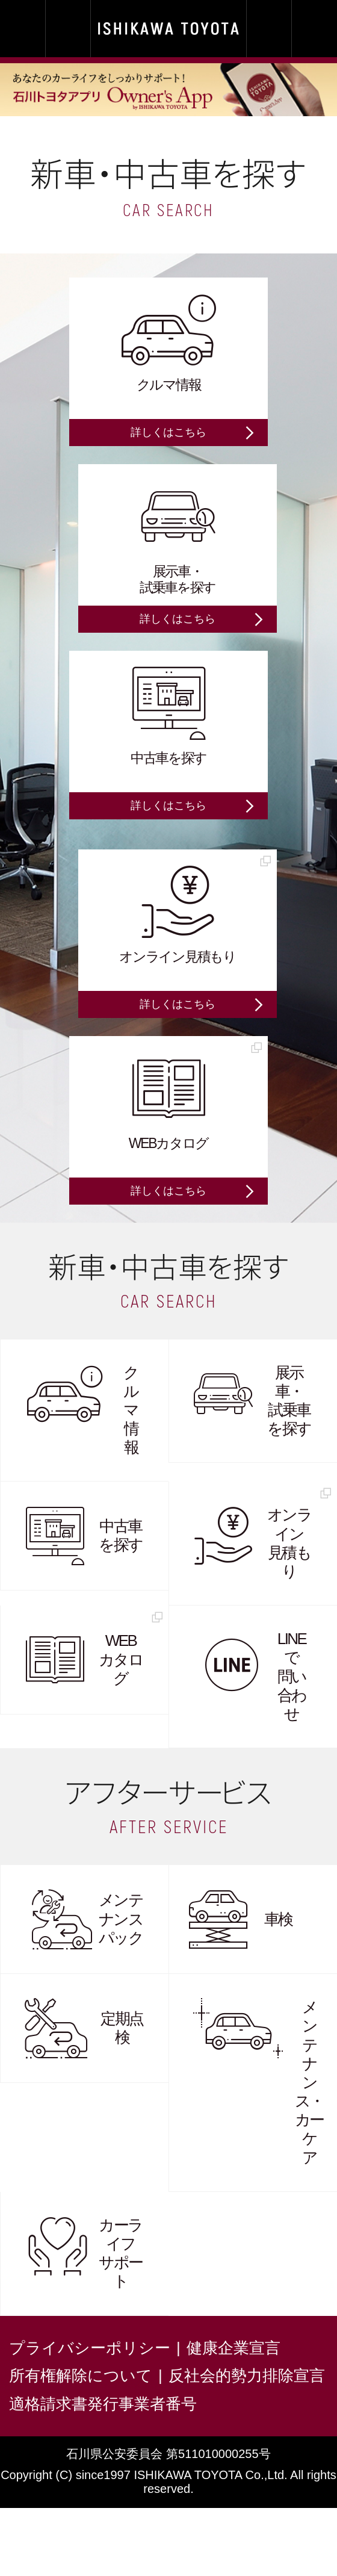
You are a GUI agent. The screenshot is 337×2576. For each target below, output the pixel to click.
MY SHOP (22, 28)
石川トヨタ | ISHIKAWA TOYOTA (168, 28)
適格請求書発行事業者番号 (103, 2404)
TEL (68, 28)
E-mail (269, 28)
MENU (314, 28)
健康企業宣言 (233, 2348)
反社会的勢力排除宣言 (246, 2376)
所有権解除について (80, 2376)
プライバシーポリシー (89, 2348)
